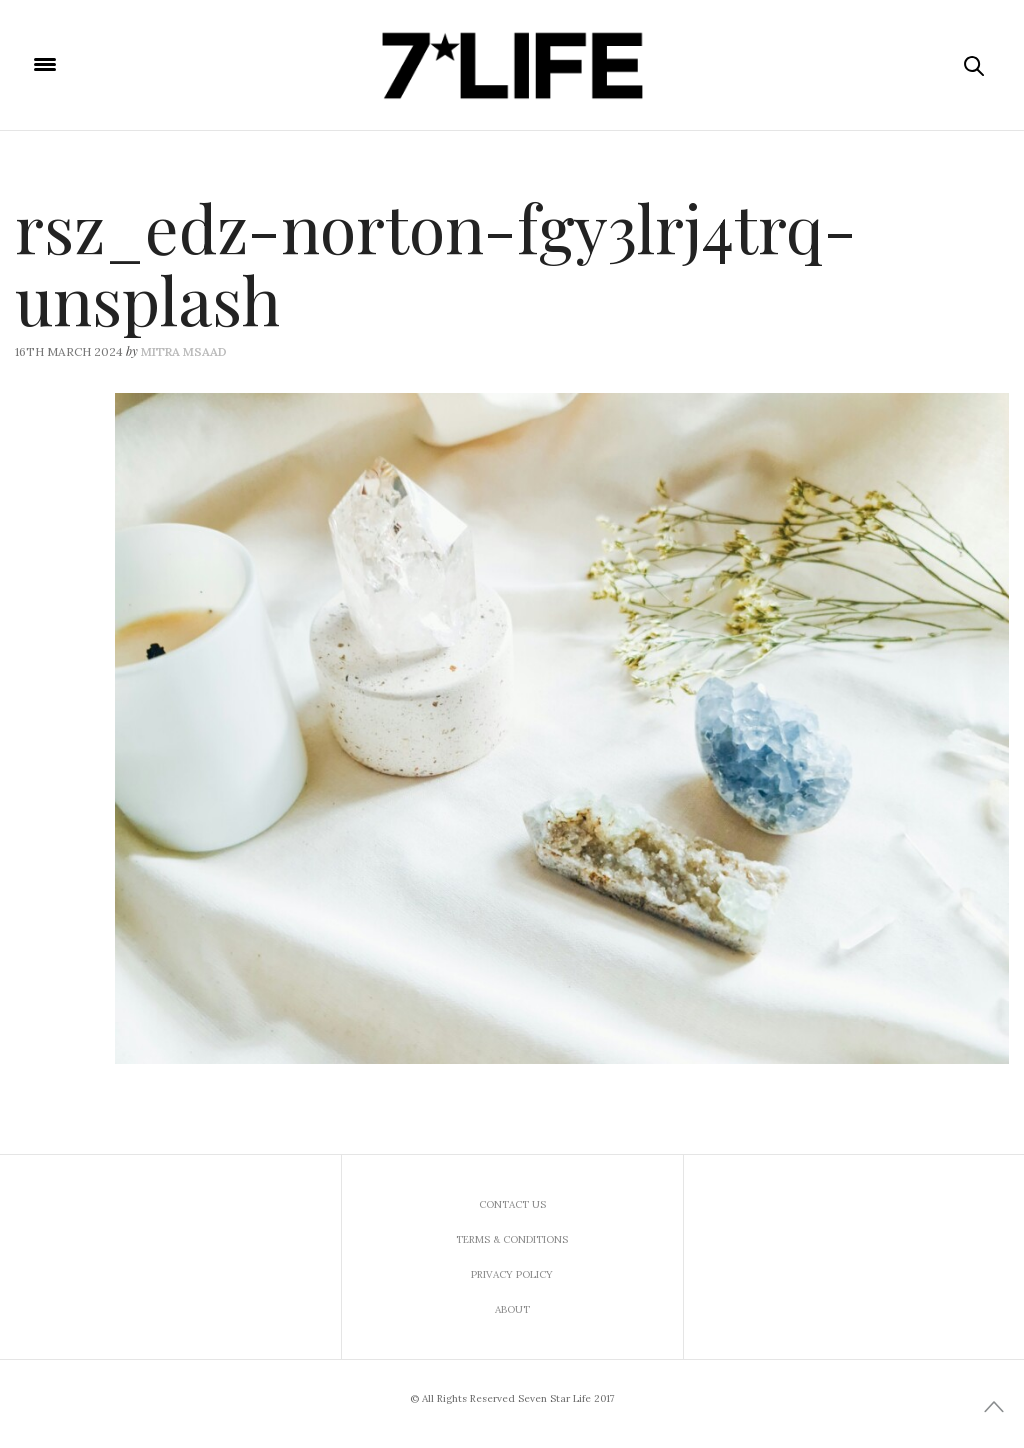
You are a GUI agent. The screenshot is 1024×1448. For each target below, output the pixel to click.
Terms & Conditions (512, 1239)
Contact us (512, 1204)
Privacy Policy (512, 1274)
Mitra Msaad (184, 351)
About (512, 1309)
